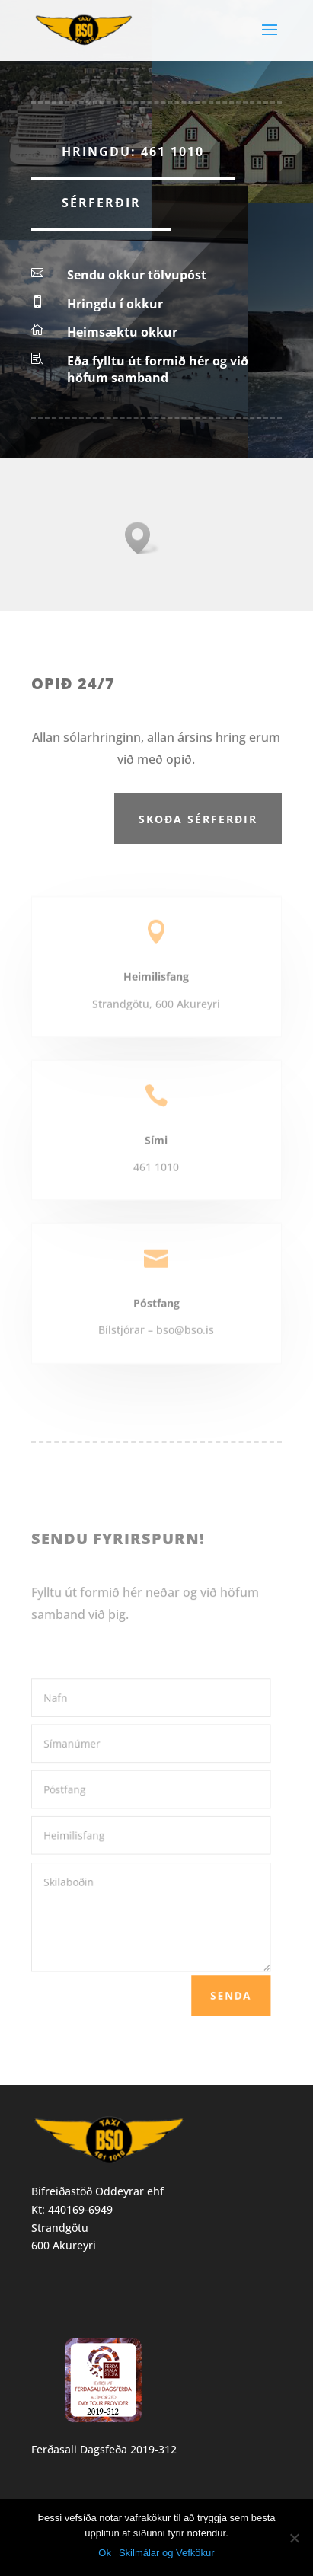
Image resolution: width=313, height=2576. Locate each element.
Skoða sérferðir (198, 819)
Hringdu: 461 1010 (133, 151)
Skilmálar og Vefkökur (167, 2552)
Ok (104, 2552)
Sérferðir (101, 202)
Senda (222, 1988)
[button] (142, 538)
